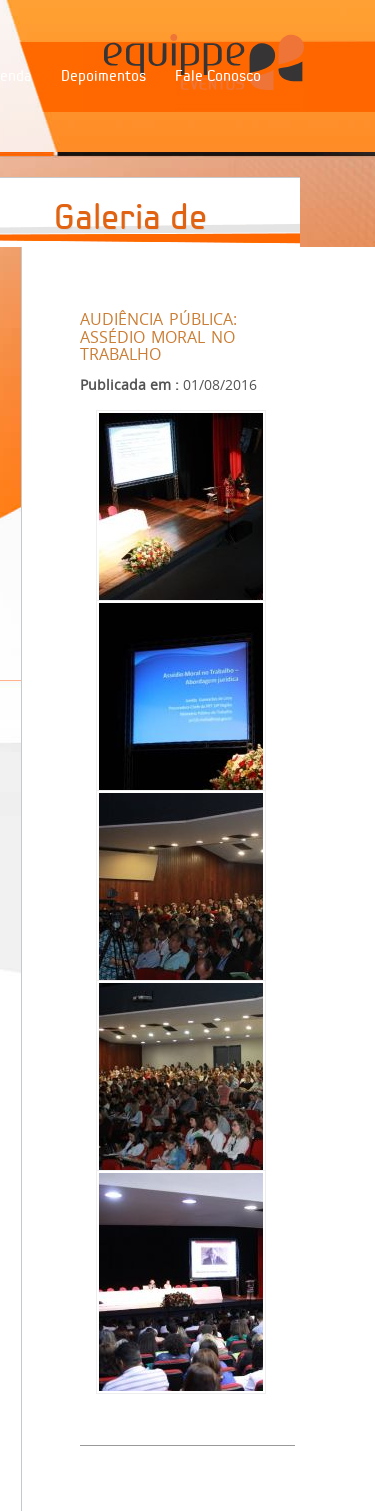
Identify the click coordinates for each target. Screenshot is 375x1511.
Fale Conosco (218, 76)
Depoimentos (103, 76)
